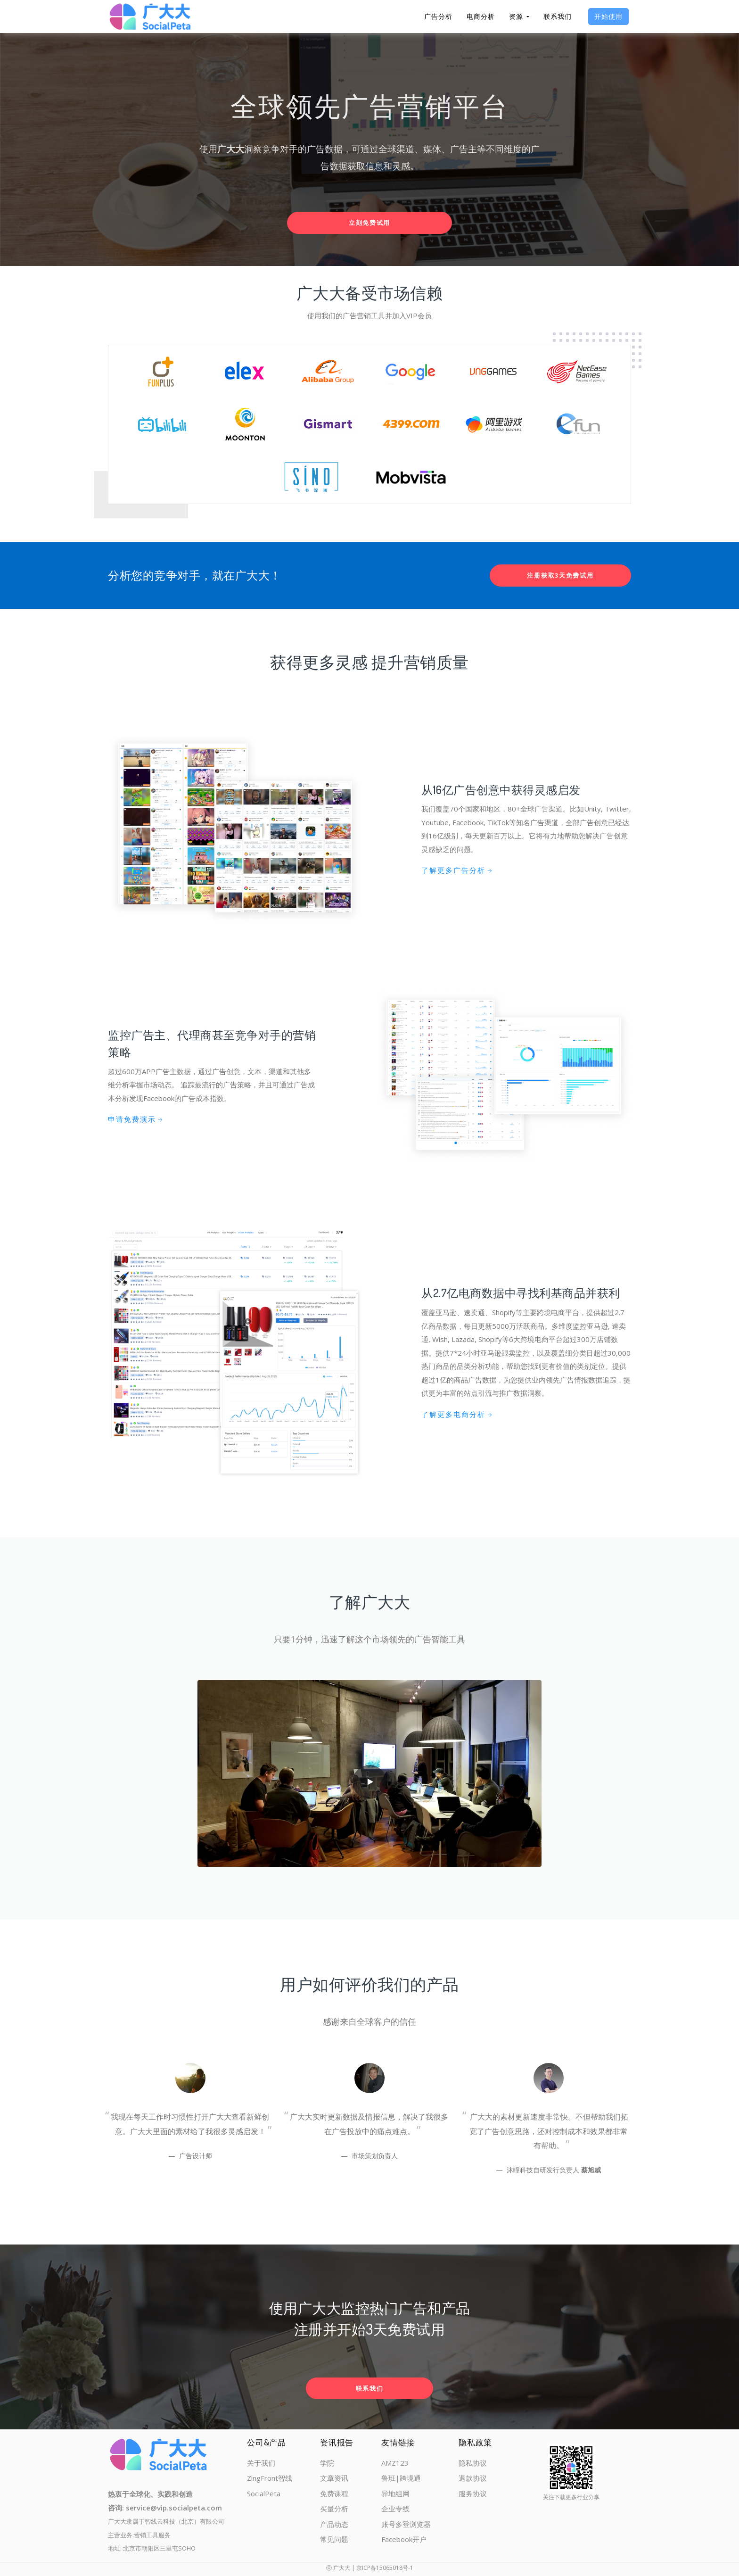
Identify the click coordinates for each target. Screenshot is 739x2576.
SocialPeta (263, 2493)
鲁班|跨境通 (401, 2478)
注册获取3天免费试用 (560, 575)
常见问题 (334, 2539)
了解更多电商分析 (457, 1414)
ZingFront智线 (269, 2478)
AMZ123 (395, 2463)
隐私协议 (473, 2463)
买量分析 (334, 2508)
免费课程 (334, 2493)
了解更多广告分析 (457, 870)
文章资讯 (334, 2478)
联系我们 (557, 16)
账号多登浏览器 (406, 2524)
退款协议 (473, 2478)
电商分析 (481, 16)
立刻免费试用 (369, 222)
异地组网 (395, 2493)
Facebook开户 (404, 2539)
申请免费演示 (136, 1119)
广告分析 (438, 16)
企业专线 (395, 2508)
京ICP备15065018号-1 (384, 2568)
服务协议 (473, 2493)
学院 (327, 2463)
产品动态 (334, 2524)
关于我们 (261, 2463)
